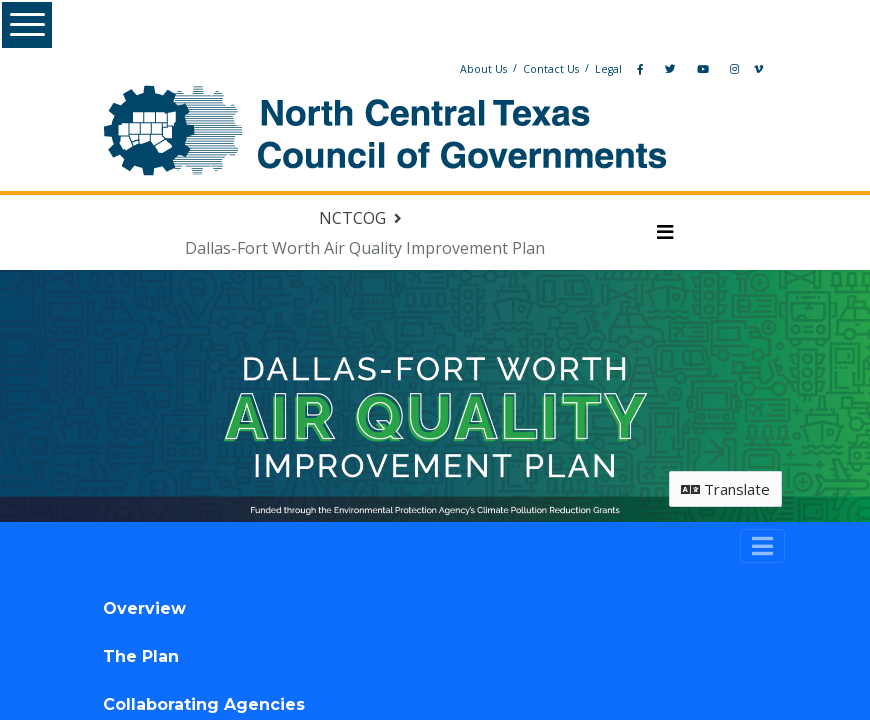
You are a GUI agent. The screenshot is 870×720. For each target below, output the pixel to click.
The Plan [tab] (141, 656)
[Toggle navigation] (763, 546)
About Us (483, 69)
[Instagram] (734, 69)
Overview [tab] (144, 608)
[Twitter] (670, 69)
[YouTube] (703, 69)
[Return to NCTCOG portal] (362, 218)
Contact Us (551, 69)
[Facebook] (640, 69)
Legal (608, 69)
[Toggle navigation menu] (665, 233)
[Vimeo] (758, 69)
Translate (725, 489)
